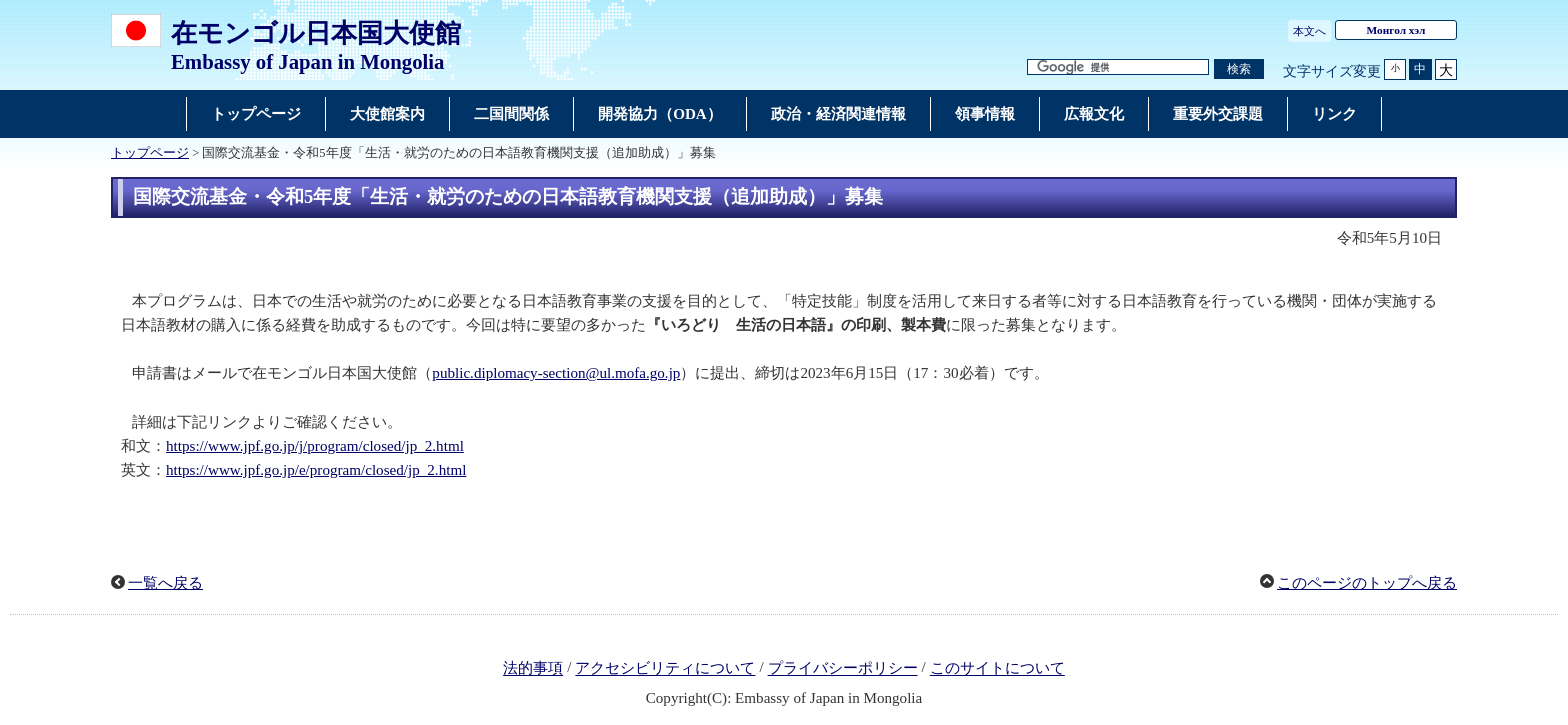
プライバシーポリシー (843, 669)
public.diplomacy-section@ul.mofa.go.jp (556, 373)
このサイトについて (997, 669)
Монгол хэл (1396, 30)
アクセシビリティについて (665, 669)
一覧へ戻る (165, 583)
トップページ (150, 153)
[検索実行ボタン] (1239, 69)
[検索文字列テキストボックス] (1118, 67)
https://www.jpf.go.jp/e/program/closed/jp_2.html (316, 470)
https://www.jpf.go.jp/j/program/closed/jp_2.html (315, 446)
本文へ (1309, 31)
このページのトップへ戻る (1367, 583)
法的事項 (533, 669)
